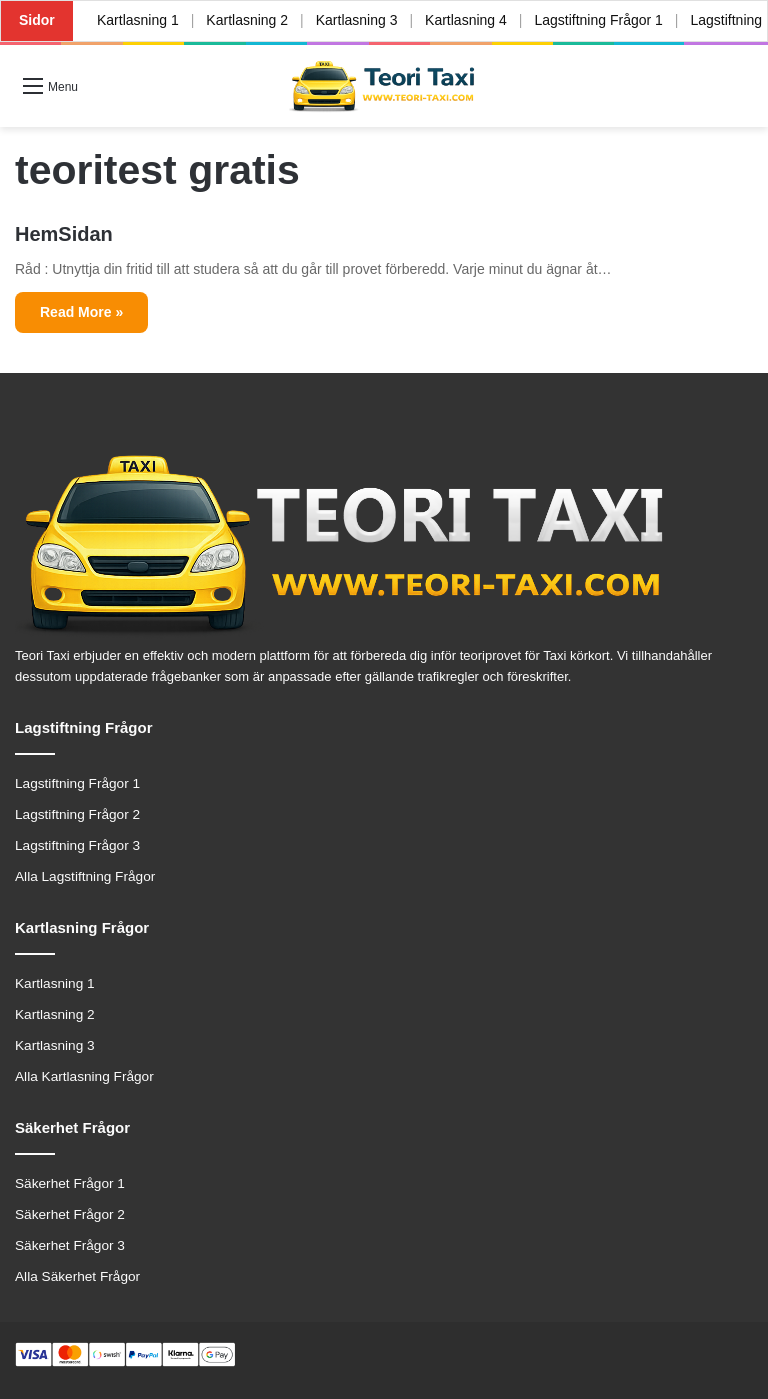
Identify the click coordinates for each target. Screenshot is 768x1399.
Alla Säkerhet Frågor (77, 1276)
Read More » (81, 312)
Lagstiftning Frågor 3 (77, 845)
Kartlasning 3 (357, 20)
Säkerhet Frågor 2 (70, 1214)
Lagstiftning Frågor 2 (77, 814)
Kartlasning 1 (138, 20)
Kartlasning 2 (247, 20)
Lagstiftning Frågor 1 (598, 20)
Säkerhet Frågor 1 (70, 1183)
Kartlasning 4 (466, 20)
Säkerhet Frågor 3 (70, 1245)
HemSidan (64, 234)
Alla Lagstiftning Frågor (85, 876)
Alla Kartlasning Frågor (84, 1076)
